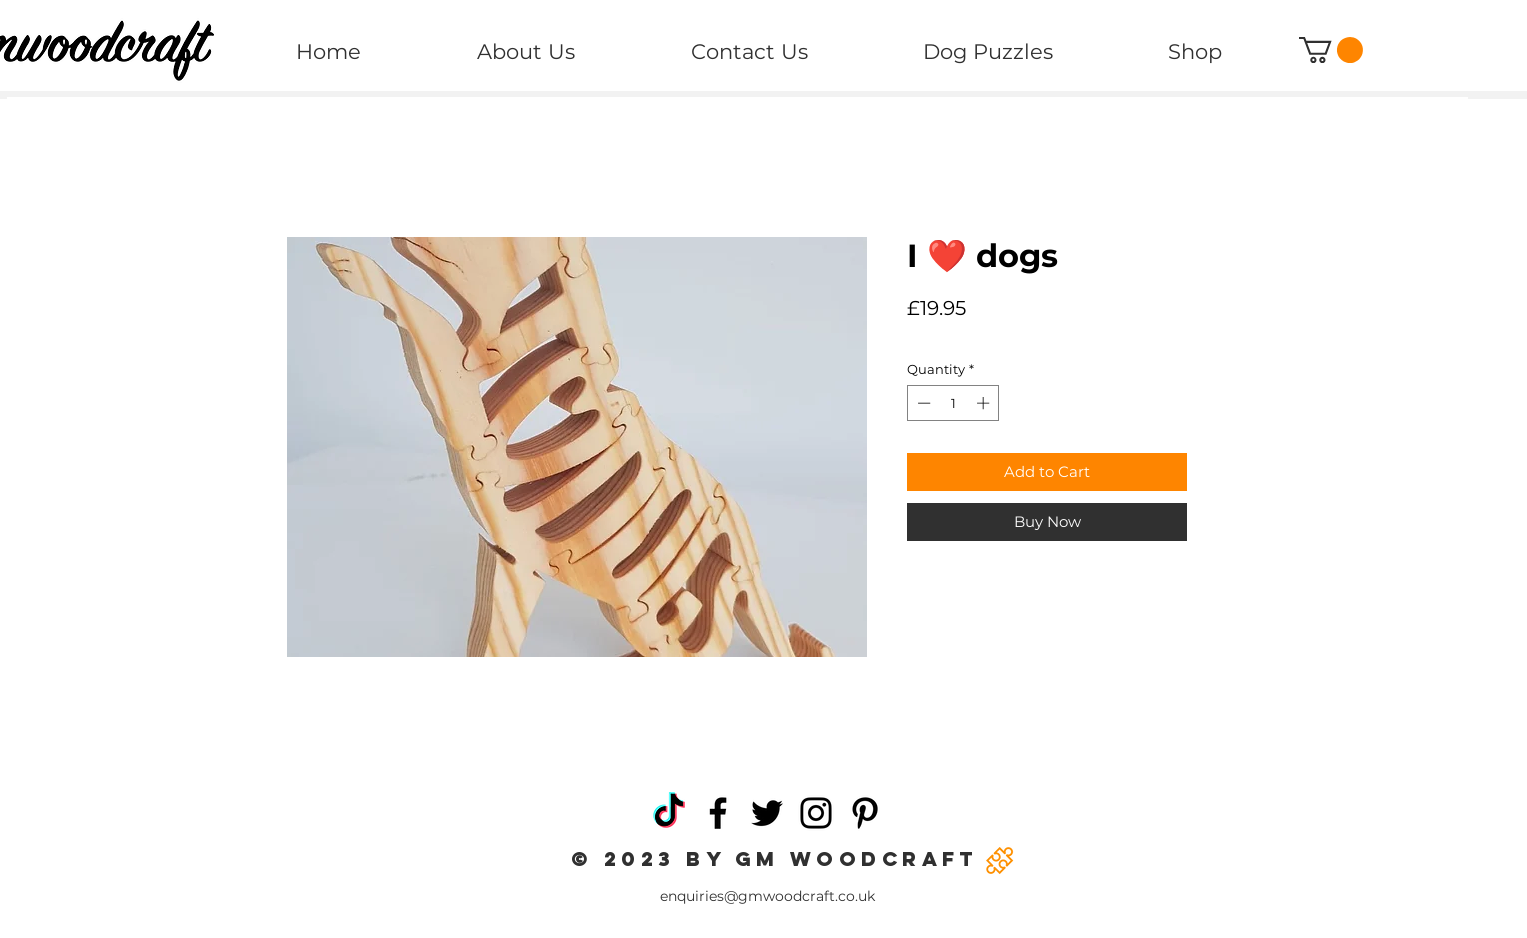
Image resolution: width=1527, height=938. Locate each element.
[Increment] (985, 403)
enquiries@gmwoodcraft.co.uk (767, 896)
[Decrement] (922, 403)
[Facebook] (718, 813)
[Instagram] (816, 813)
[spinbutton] (953, 403)
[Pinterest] (865, 813)
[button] (1331, 50)
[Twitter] (767, 813)
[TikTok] (669, 813)
